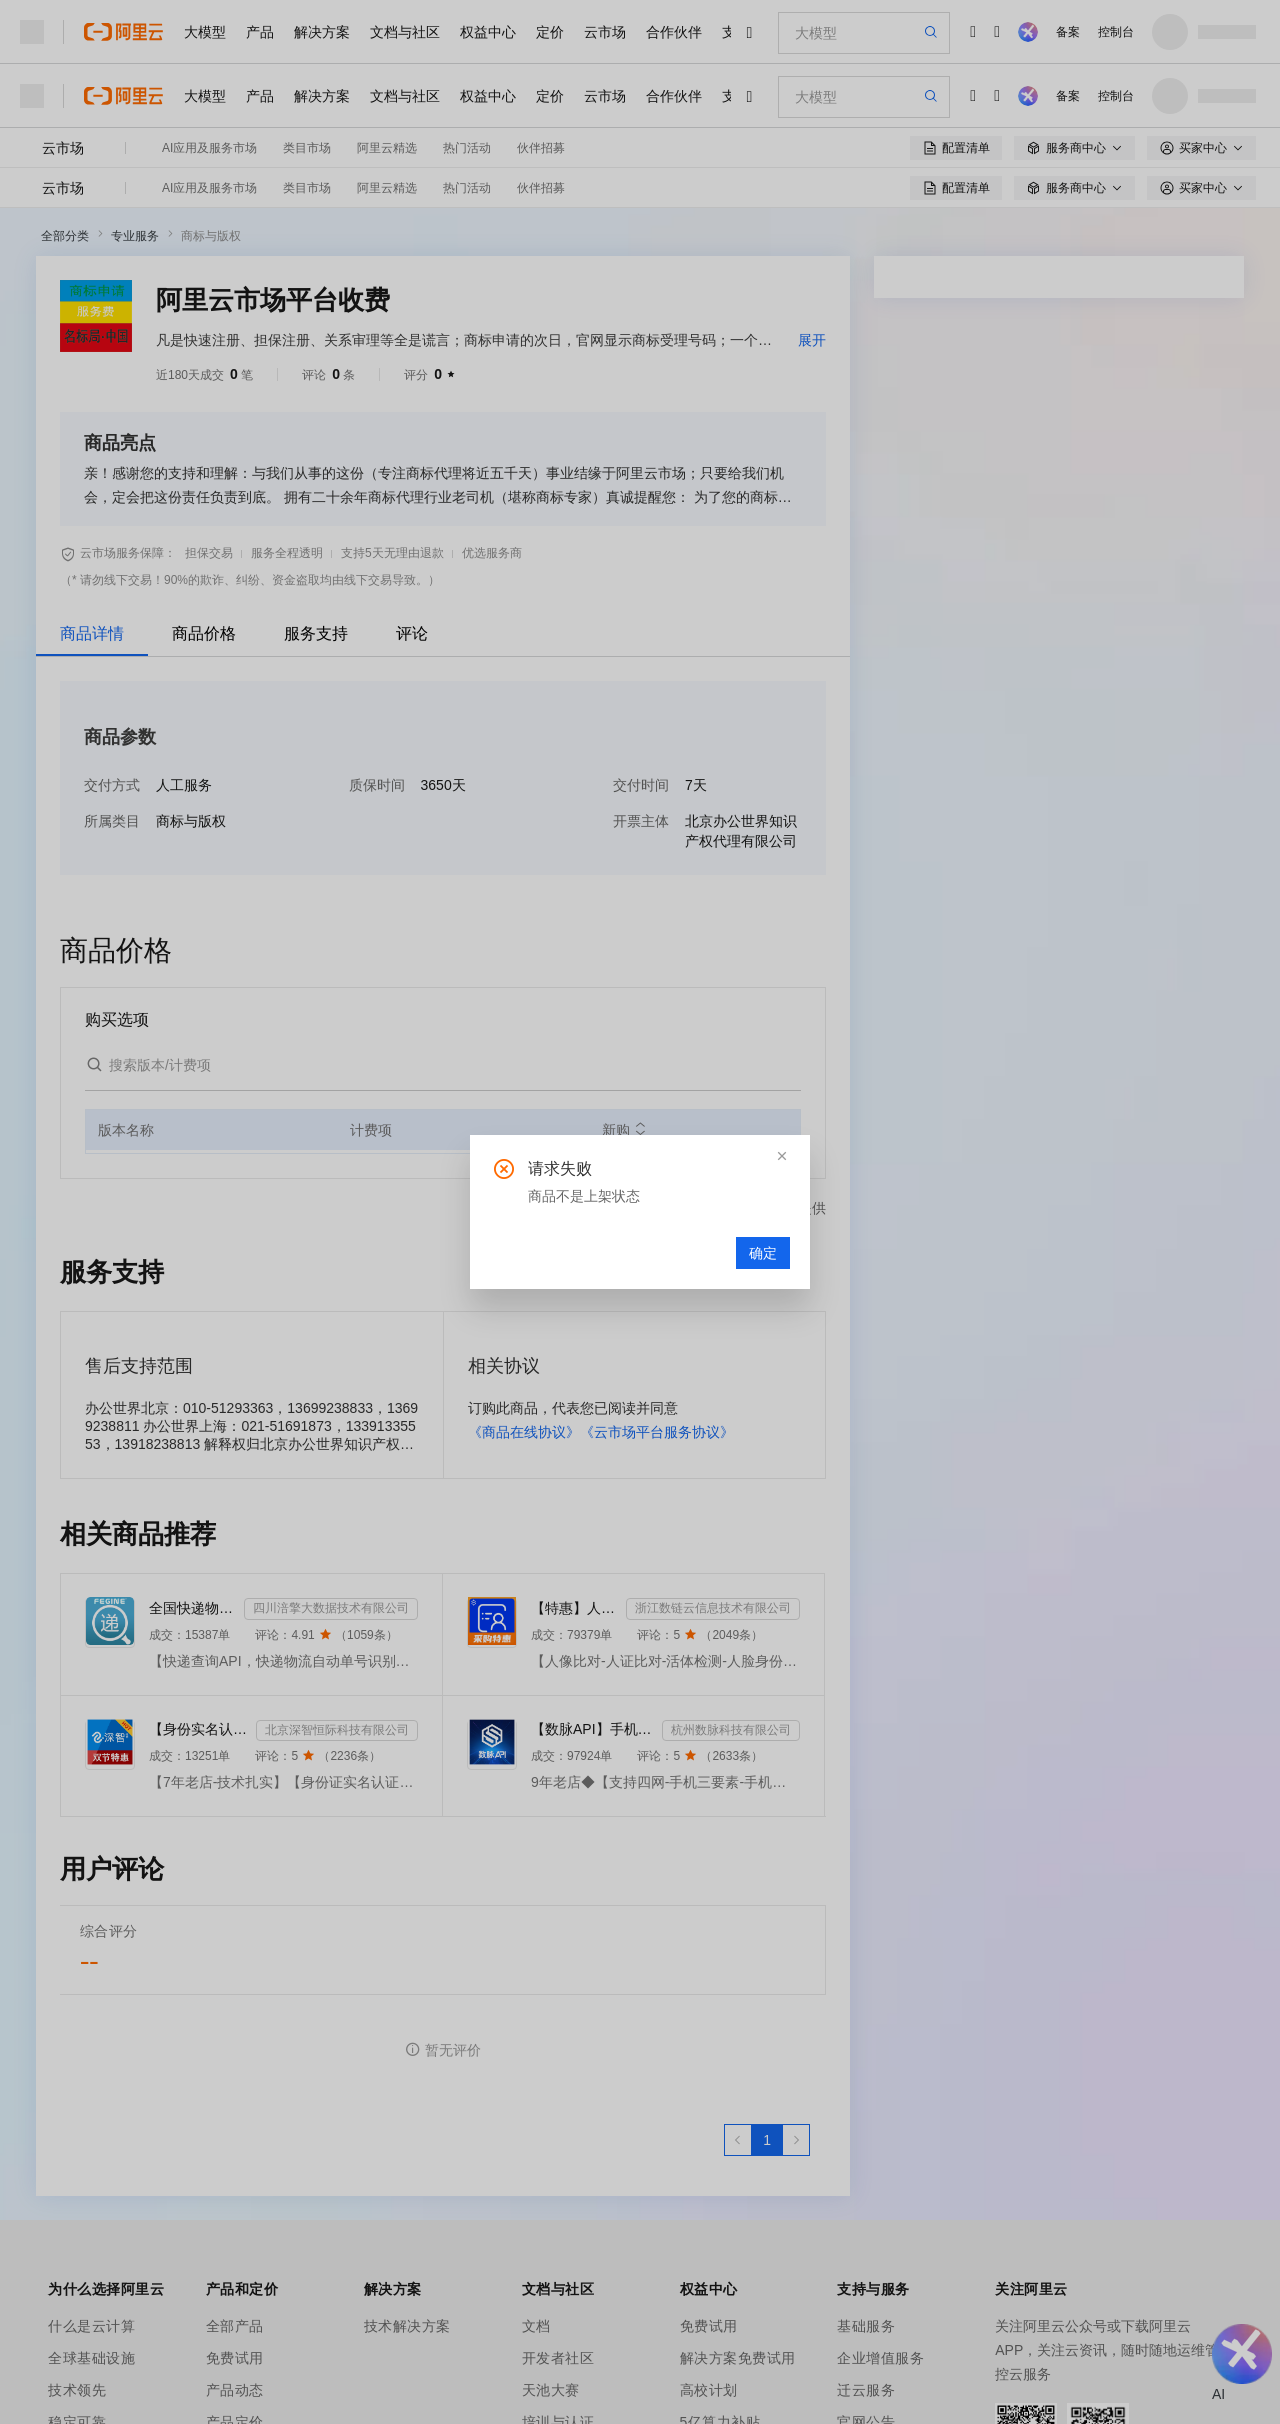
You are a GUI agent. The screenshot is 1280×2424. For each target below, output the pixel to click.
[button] (782, 1156)
